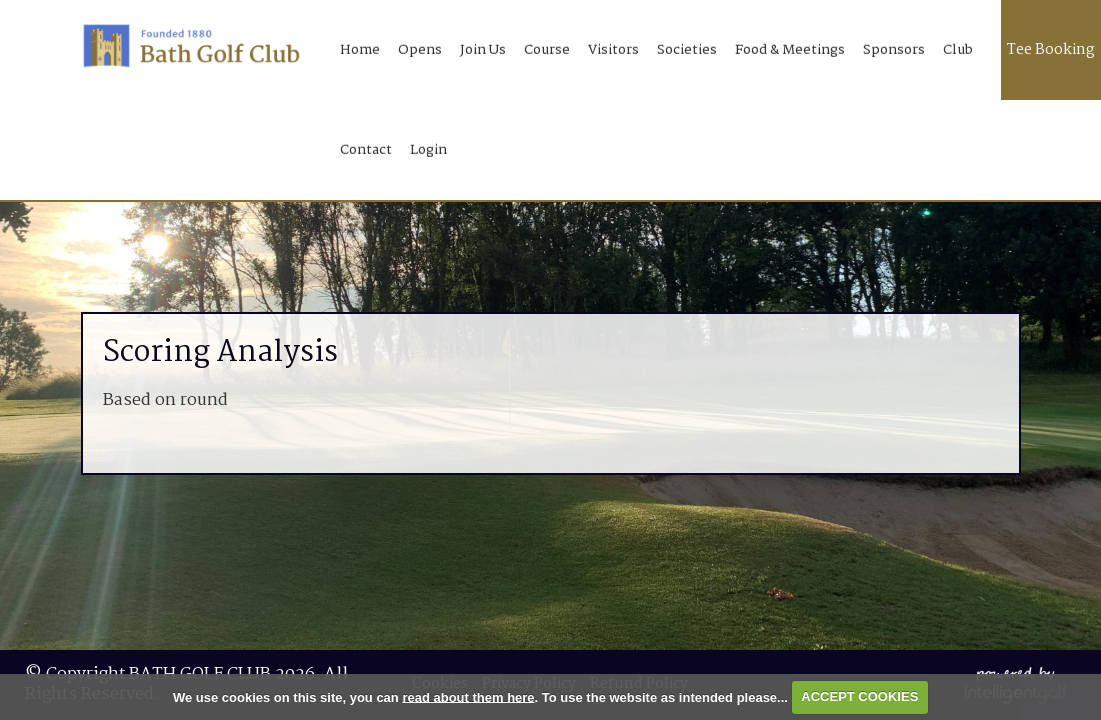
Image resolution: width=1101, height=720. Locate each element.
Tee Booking (1051, 50)
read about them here (468, 696)
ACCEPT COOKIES (859, 696)
